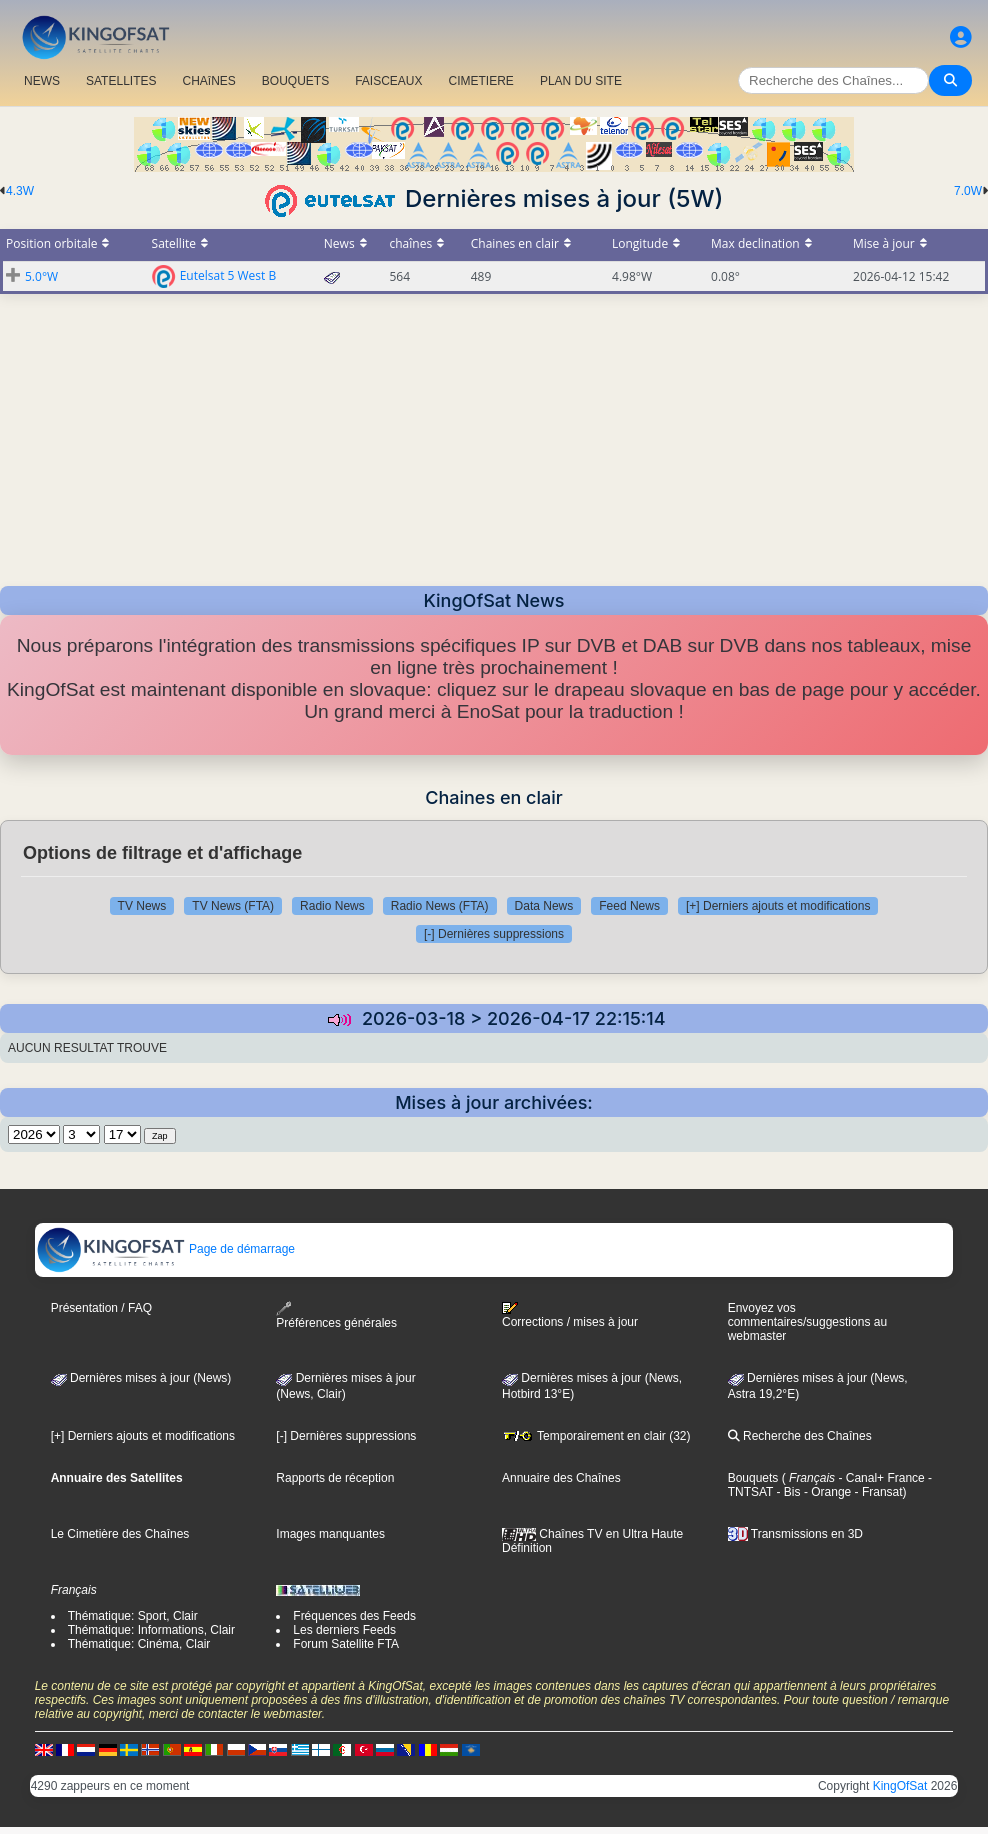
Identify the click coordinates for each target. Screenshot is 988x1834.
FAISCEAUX (388, 81)
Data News (544, 906)
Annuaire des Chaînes (561, 1478)
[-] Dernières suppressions (494, 934)
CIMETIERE (481, 81)
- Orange (826, 1492)
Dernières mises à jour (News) (141, 1378)
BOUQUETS (295, 81)
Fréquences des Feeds (354, 1616)
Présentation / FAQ (101, 1308)
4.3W (20, 191)
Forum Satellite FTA (346, 1644)
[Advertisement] (494, 434)
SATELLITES (121, 81)
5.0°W (41, 276)
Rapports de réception (335, 1478)
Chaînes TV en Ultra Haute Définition (592, 1541)
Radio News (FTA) (440, 906)
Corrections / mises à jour (570, 1315)
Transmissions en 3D (795, 1534)
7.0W (968, 191)
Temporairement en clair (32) (596, 1436)
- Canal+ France (880, 1478)
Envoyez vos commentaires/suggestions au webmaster (807, 1322)
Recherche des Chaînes (800, 1436)
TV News (142, 906)
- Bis (786, 1492)
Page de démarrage (165, 1249)
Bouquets (753, 1478)
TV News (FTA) (233, 906)
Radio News (332, 906)
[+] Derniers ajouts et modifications (778, 906)
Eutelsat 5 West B (228, 274)
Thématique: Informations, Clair (151, 1630)
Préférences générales (336, 1315)
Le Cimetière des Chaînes (120, 1534)
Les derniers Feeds (344, 1630)
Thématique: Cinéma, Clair (139, 1644)
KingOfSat (900, 1786)
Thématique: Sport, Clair (133, 1616)
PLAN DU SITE (581, 81)
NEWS (42, 81)
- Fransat (876, 1492)
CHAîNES (208, 81)
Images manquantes (330, 1534)
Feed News (629, 906)
